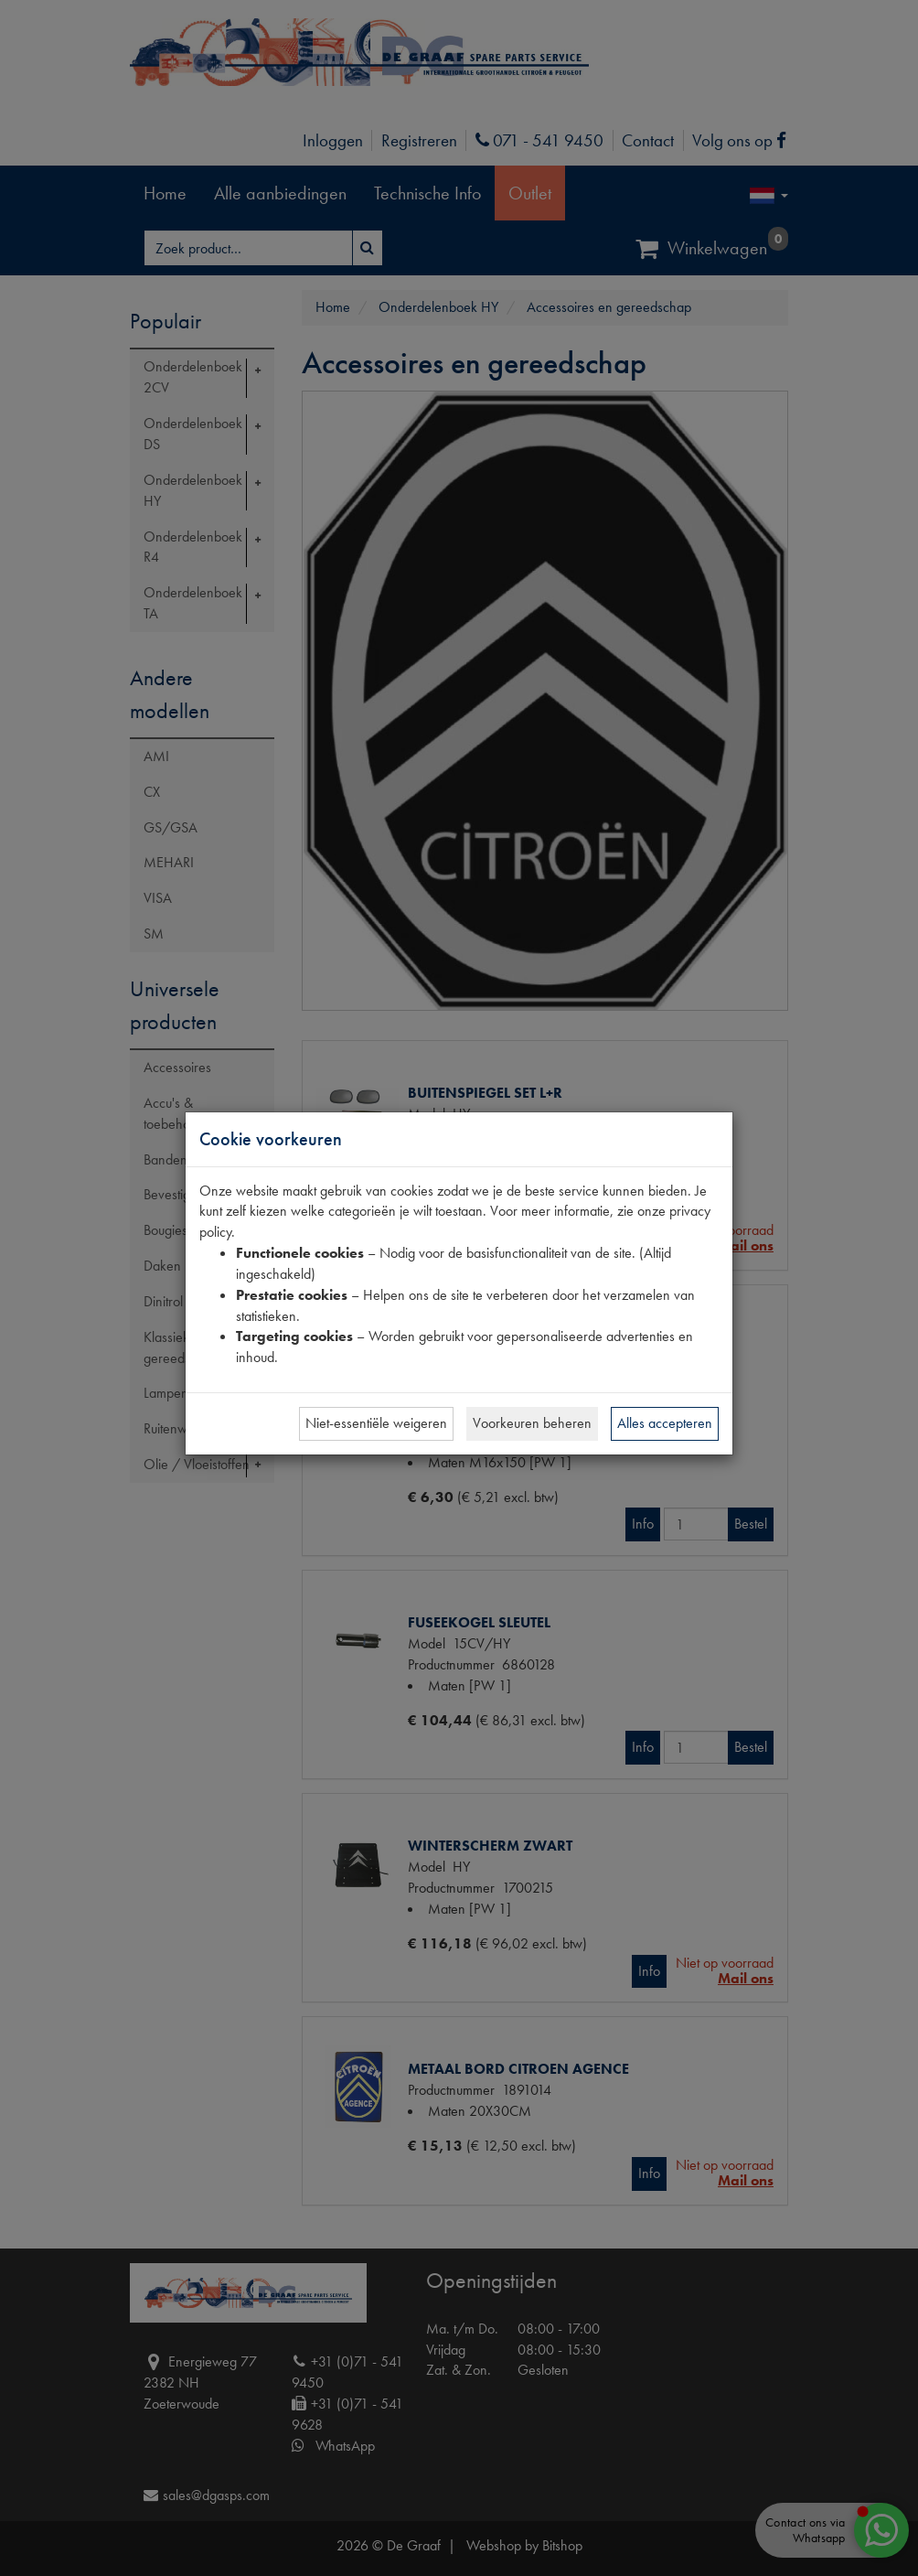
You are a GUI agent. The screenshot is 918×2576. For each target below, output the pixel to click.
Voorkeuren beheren (532, 1423)
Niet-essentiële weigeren (376, 1423)
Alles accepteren (664, 1423)
